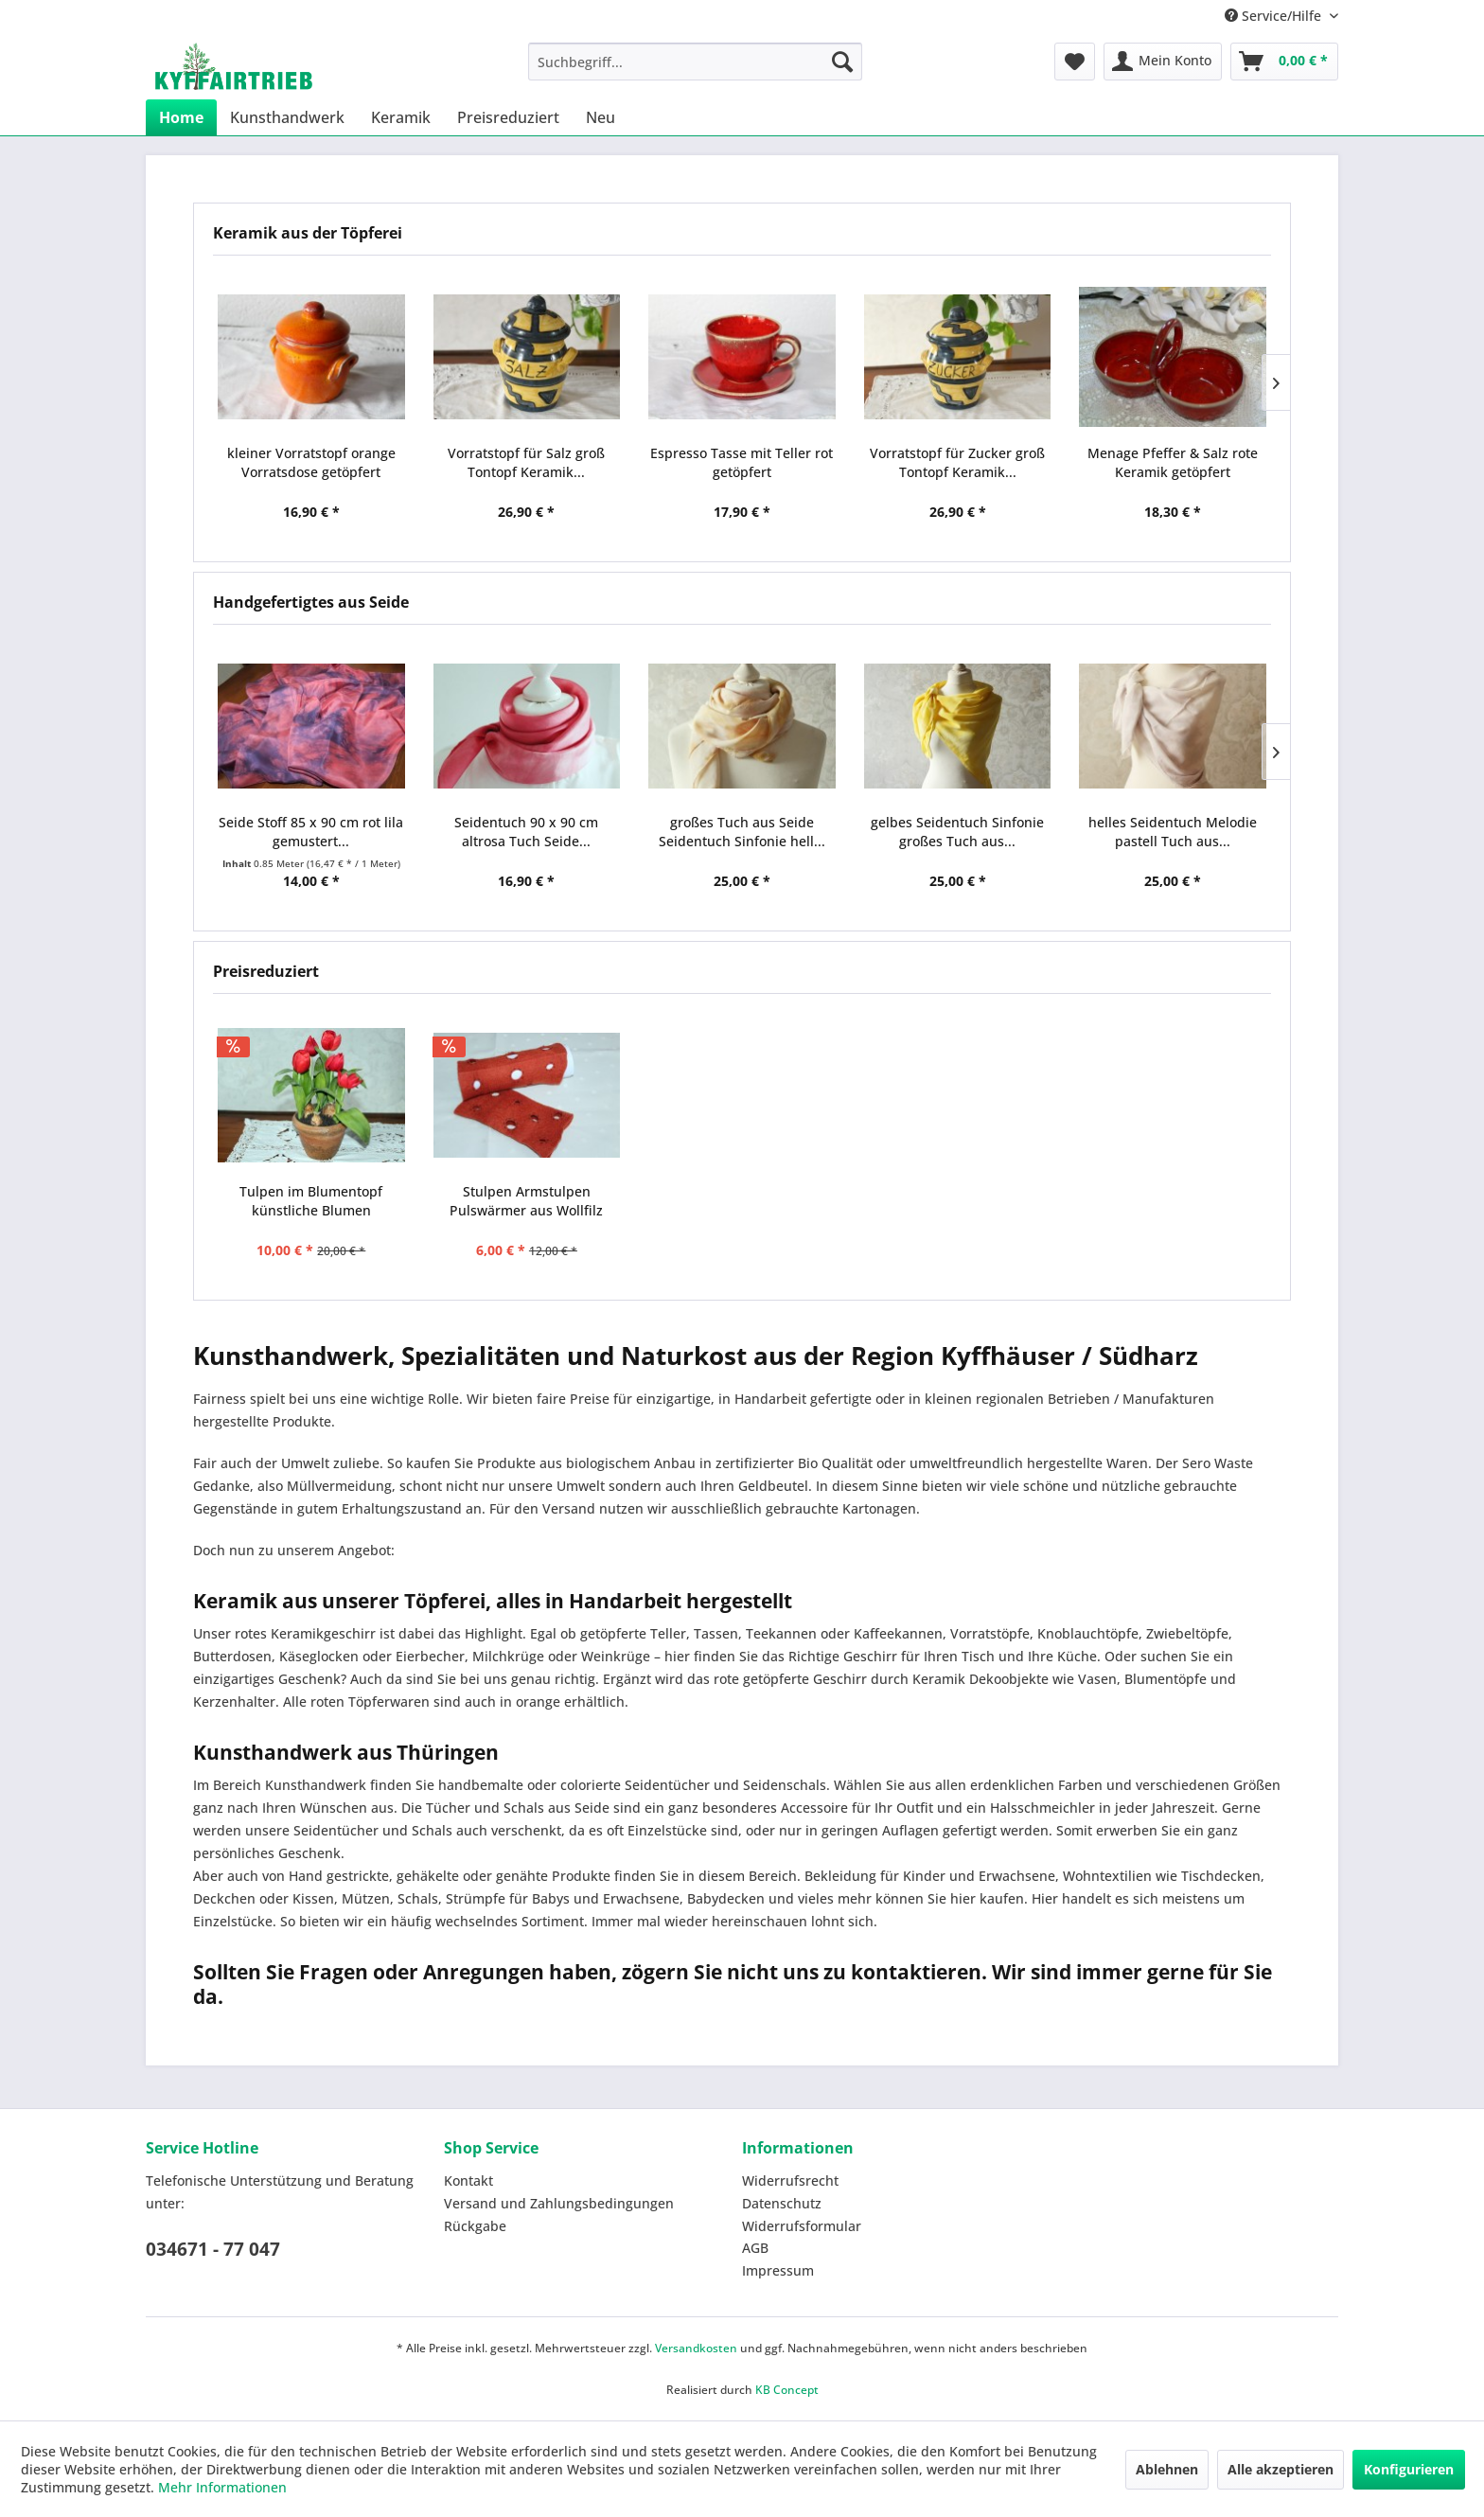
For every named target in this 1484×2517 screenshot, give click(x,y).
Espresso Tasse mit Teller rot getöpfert (741, 462)
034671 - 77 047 (213, 2249)
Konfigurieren (1409, 2469)
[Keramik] (401, 117)
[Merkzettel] (1074, 61)
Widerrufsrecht (790, 2180)
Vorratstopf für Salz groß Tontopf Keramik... (526, 462)
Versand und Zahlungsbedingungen (559, 2203)
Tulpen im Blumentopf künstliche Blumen (310, 1200)
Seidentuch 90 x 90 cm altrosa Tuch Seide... (526, 831)
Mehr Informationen (222, 2487)
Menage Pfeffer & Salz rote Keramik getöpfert (1172, 462)
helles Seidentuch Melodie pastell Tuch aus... (1172, 831)
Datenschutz (782, 2203)
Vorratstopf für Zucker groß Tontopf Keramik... (957, 462)
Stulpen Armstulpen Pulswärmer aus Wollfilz (526, 1200)
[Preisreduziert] (508, 117)
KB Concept (787, 2390)
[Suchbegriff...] (695, 61)
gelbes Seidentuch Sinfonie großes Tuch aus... (957, 831)
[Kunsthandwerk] (287, 117)
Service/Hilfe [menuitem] (1275, 16)
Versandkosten (696, 2348)
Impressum (778, 2270)
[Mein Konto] (1163, 61)
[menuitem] (695, 61)
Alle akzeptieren (1281, 2469)
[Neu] (600, 117)
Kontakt (468, 2180)
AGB (755, 2248)
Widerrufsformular (801, 2226)
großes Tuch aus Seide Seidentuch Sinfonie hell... (742, 831)
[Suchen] (842, 61)
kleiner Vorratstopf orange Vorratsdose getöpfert (311, 462)
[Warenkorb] (1284, 61)
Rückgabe (475, 2226)
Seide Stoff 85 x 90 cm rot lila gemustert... (311, 831)
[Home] (181, 117)
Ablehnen (1167, 2469)
